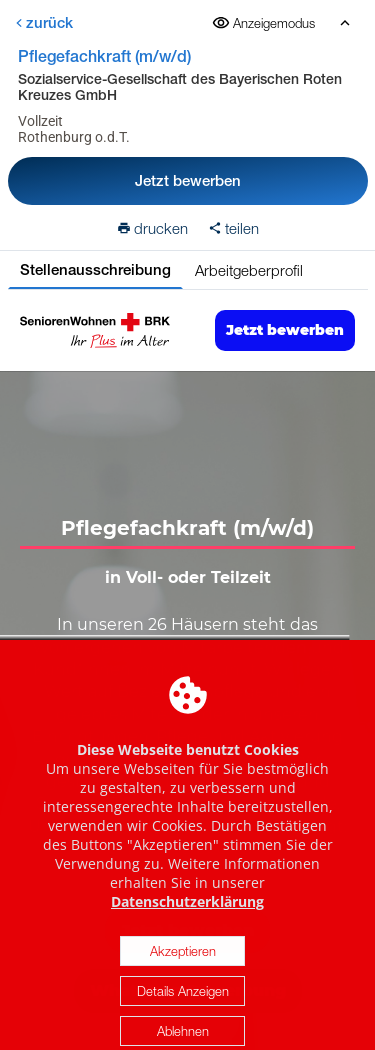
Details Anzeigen (183, 1004)
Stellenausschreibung (95, 269)
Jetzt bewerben (188, 180)
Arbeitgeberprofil (249, 270)
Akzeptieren (183, 964)
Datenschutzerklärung (187, 914)
